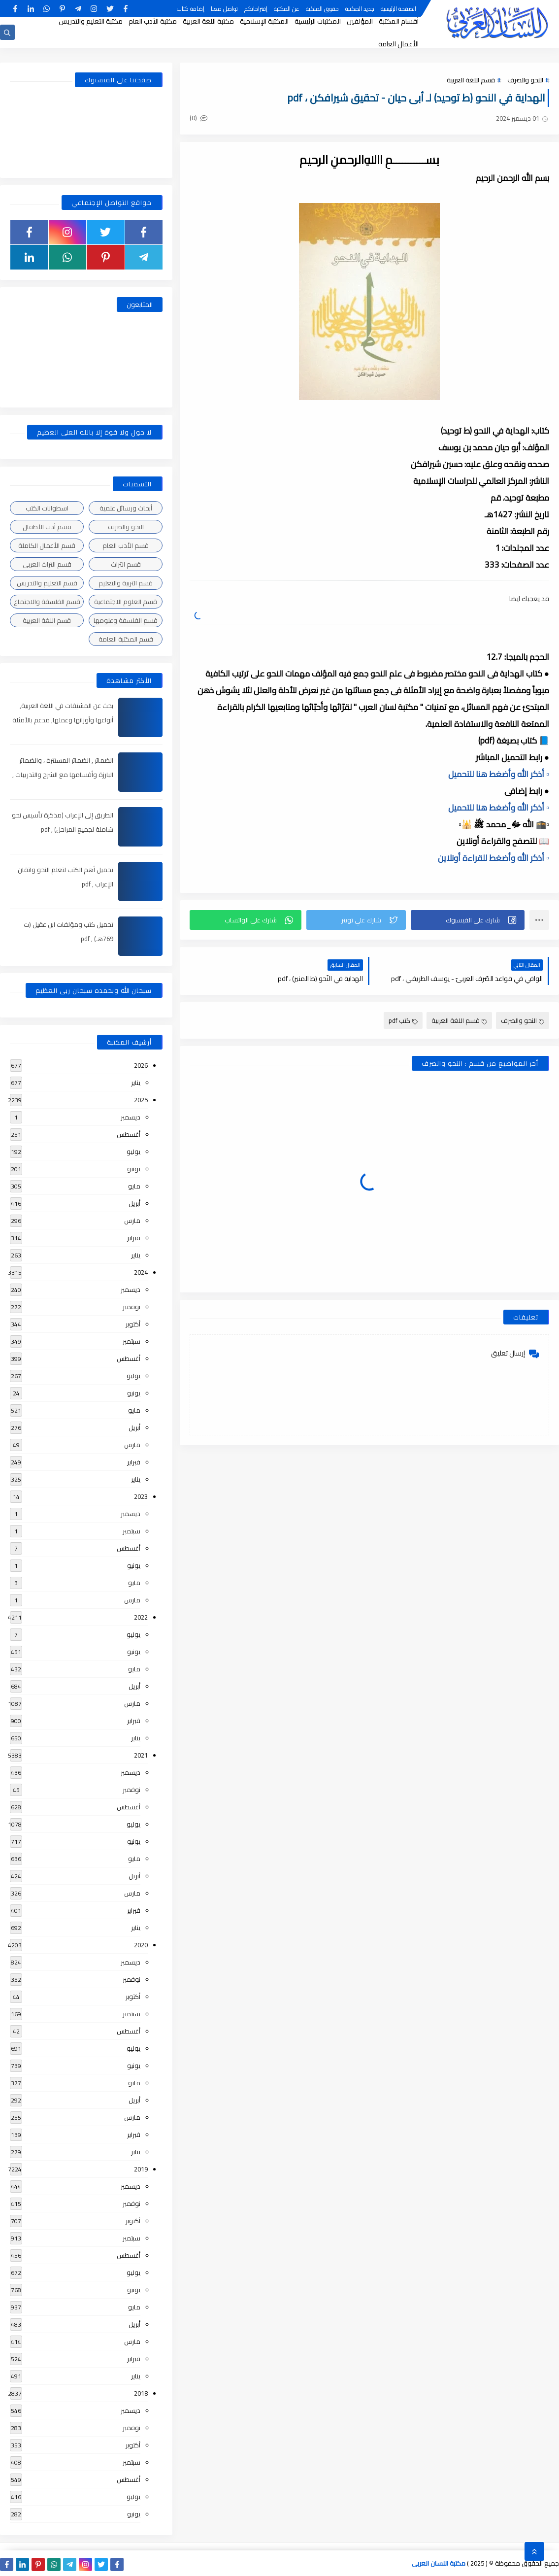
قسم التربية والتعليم (126, 583)
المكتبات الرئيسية (318, 21)
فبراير (133, 1238)
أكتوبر (133, 1324)
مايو (134, 1186)
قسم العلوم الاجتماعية (125, 602)
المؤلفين (360, 21)
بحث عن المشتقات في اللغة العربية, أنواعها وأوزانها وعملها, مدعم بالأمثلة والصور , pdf (62, 720)
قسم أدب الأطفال (47, 527)
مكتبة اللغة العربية (208, 21)
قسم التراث (126, 564)
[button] (468, 920)
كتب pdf (403, 1020)
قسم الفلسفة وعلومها (126, 620)
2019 (141, 2169)
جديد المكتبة (359, 8)
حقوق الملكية (322, 8)
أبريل (134, 1203)
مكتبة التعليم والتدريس (91, 21)
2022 (141, 1617)
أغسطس (128, 1134)
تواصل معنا (224, 8)
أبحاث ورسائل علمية (125, 508)
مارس (132, 1220)
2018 (141, 2393)
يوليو (133, 1151)
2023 (141, 1496)
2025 (141, 1100)
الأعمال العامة (398, 43)
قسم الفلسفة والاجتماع (47, 602)
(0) (198, 118)
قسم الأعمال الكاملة (46, 545)
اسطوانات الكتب (47, 508)
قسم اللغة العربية (471, 80)
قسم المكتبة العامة (126, 639)
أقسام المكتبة (399, 21)
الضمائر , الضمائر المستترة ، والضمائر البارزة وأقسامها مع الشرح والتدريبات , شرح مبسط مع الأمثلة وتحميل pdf (62, 774)
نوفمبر (131, 1307)
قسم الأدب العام (125, 545)
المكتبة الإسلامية (264, 21)
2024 (141, 1272)
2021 (141, 1755)
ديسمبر (130, 1117)
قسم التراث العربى (47, 564)
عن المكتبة (286, 8)
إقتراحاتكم (255, 8)
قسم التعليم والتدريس (47, 583)
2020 (141, 1945)
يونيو (133, 1169)
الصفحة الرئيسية (398, 8)
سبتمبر (131, 1341)
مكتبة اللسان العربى (438, 2563)
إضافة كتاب (190, 8)
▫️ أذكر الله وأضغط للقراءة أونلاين (493, 858)
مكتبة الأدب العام (153, 21)
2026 (141, 1065)
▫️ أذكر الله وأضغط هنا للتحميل (498, 774)
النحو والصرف (525, 80)
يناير (135, 1082)
